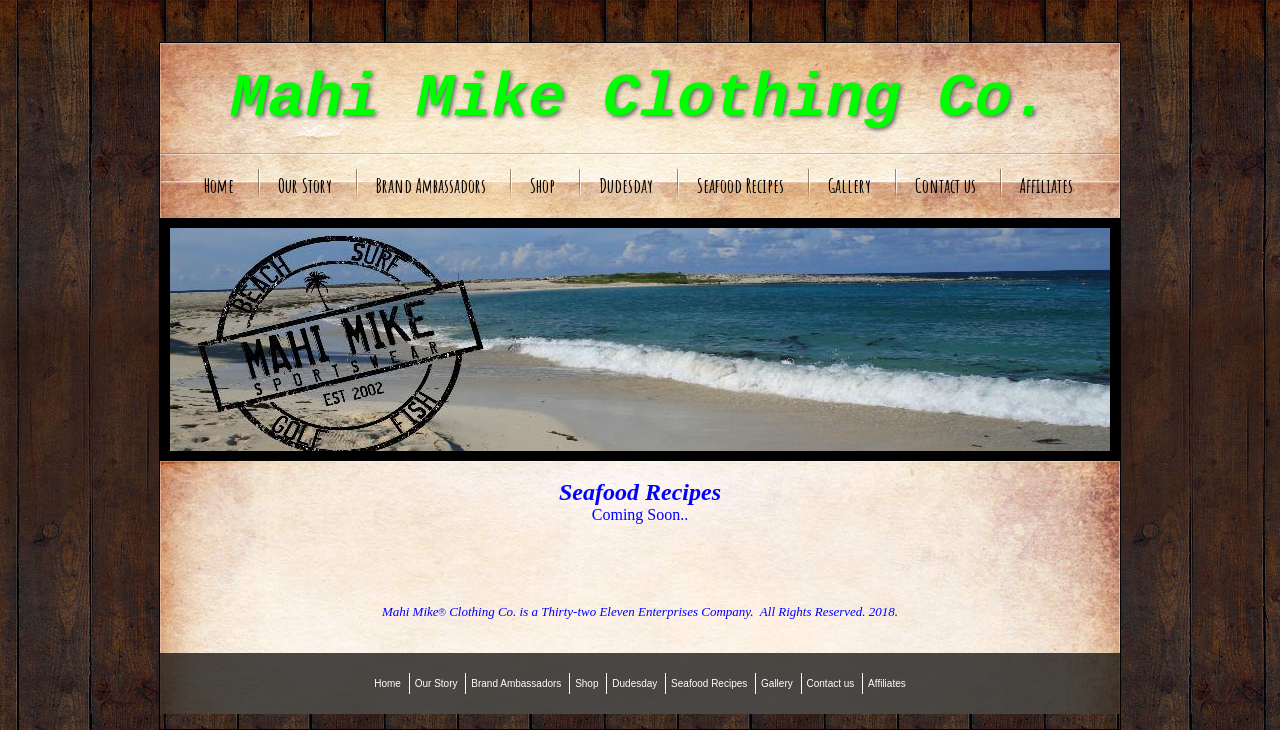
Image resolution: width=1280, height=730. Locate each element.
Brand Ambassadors (431, 185)
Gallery (849, 185)
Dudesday (626, 185)
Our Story (305, 185)
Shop (542, 185)
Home (219, 185)
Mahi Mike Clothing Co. (640, 98)
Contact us (945, 185)
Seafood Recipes (740, 185)
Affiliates (1046, 185)
